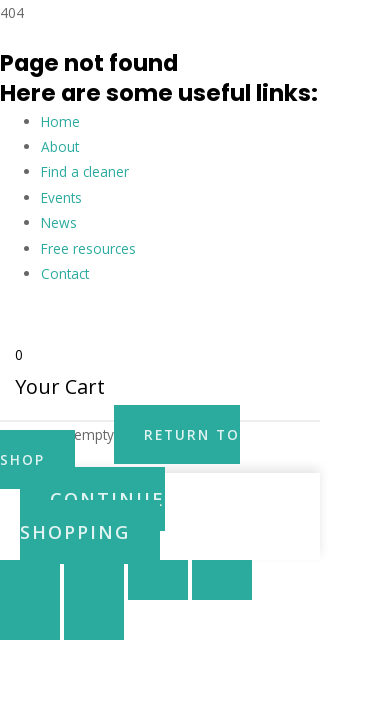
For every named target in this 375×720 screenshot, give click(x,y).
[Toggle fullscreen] (94, 580)
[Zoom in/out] (30, 580)
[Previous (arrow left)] (30, 620)
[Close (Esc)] (222, 580)
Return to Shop (120, 447)
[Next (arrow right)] (94, 620)
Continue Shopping (92, 515)
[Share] (158, 580)
